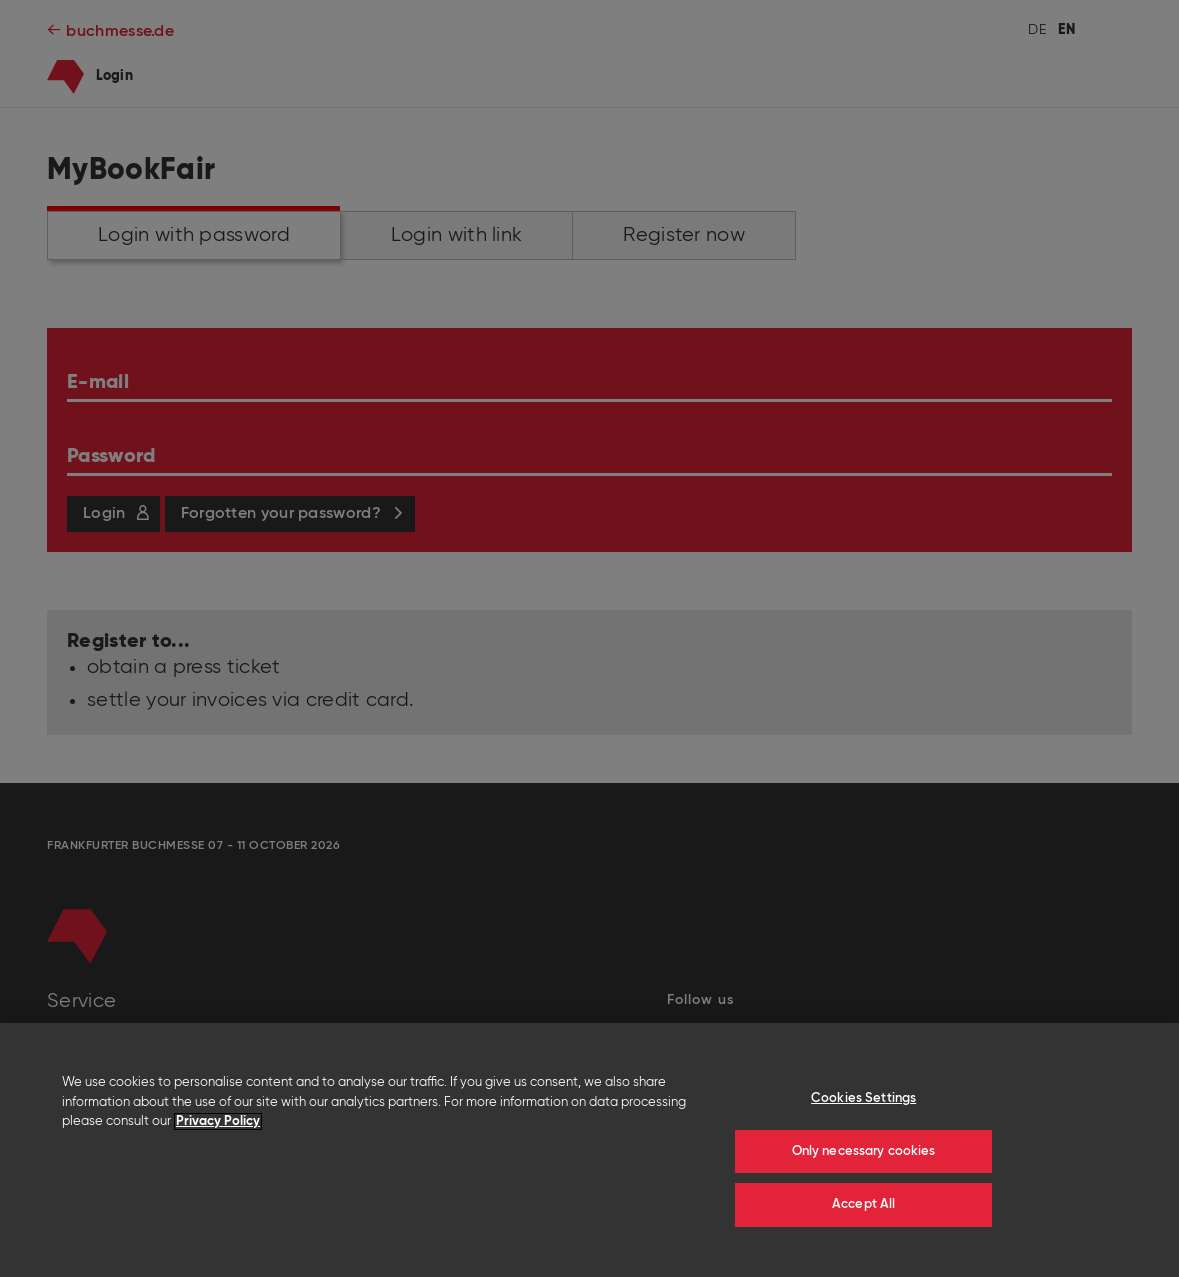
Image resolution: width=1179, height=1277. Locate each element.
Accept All (863, 1204)
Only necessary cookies (864, 1151)
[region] (589, 1150)
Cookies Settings (863, 1098)
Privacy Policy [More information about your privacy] (218, 1121)
